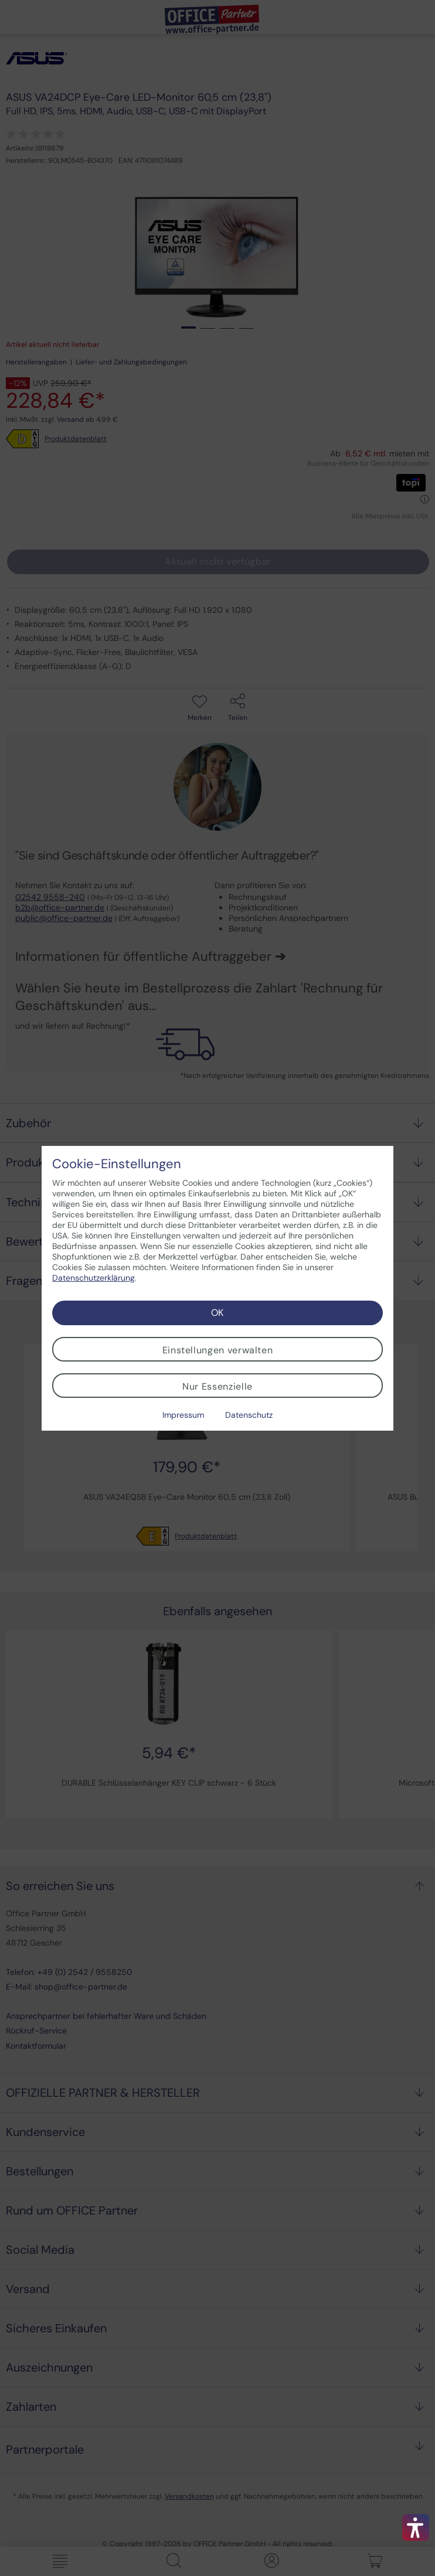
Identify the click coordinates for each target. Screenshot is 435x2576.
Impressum (183, 1415)
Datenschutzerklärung (93, 1277)
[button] (415, 2527)
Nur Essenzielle (217, 1386)
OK (217, 1312)
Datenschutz (249, 1415)
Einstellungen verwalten (217, 1350)
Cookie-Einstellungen (116, 1164)
